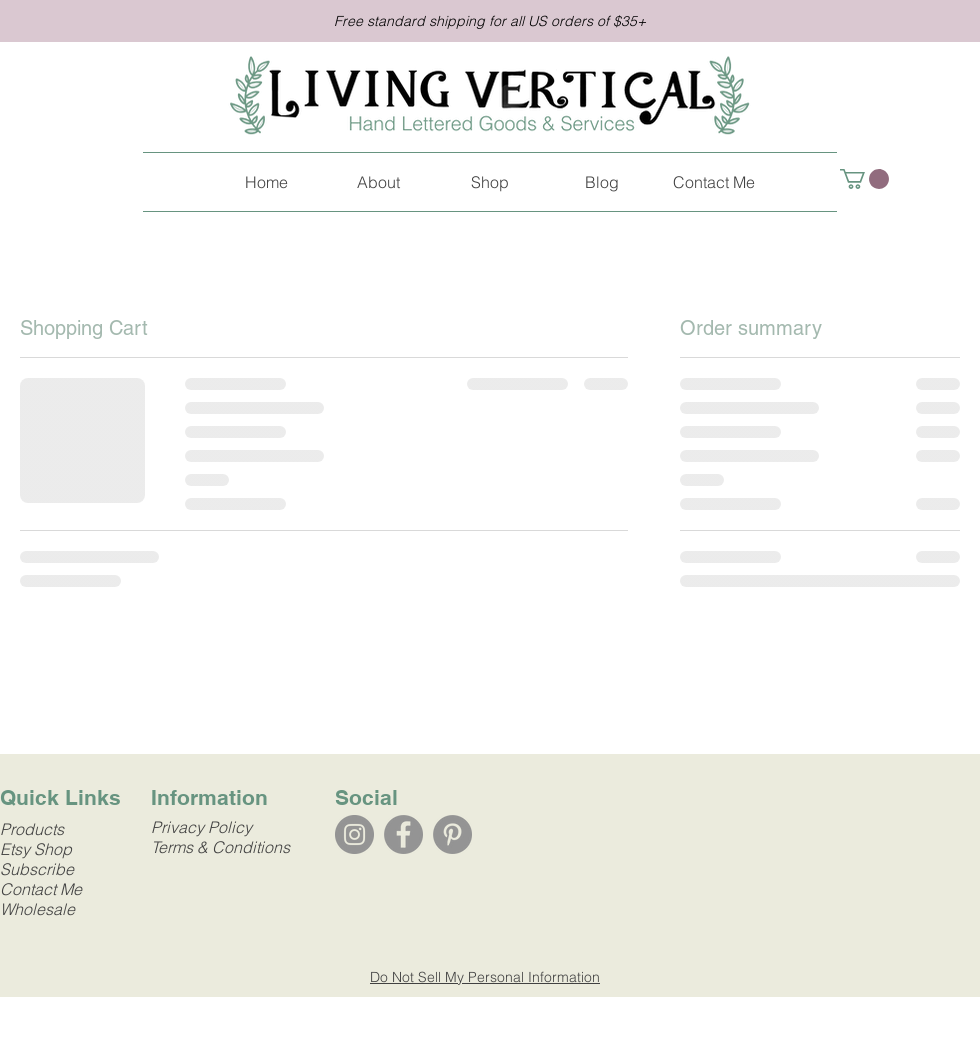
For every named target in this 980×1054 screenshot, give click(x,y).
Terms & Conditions (220, 847)
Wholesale (37, 909)
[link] (864, 179)
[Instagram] (354, 834)
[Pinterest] (452, 834)
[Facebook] (403, 834)
